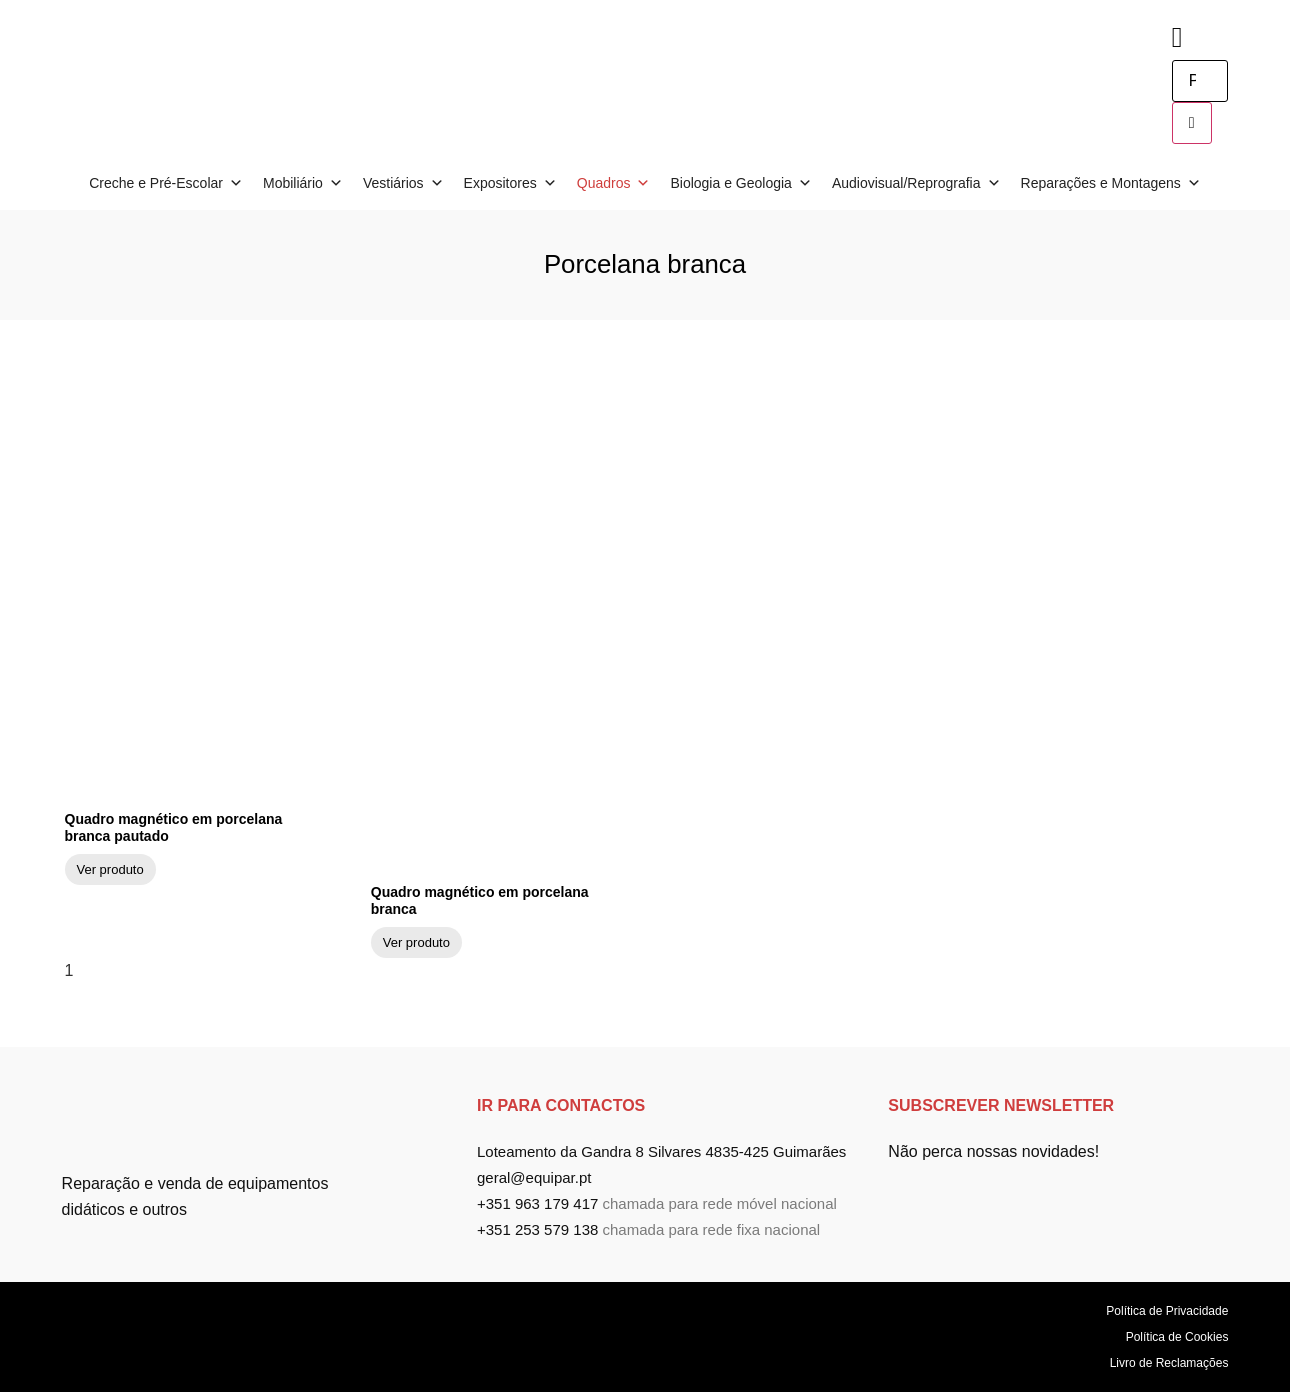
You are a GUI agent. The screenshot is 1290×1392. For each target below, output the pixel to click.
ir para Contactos (561, 1105)
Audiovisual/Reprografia (916, 183)
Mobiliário (303, 183)
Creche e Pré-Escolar (166, 183)
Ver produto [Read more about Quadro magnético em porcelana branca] (416, 942)
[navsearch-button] (1177, 37)
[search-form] (1200, 81)
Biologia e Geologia (740, 183)
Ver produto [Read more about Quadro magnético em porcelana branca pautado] (110, 869)
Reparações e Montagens (1111, 183)
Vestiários (403, 183)
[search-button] (1192, 123)
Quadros (614, 183)
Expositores (510, 183)
